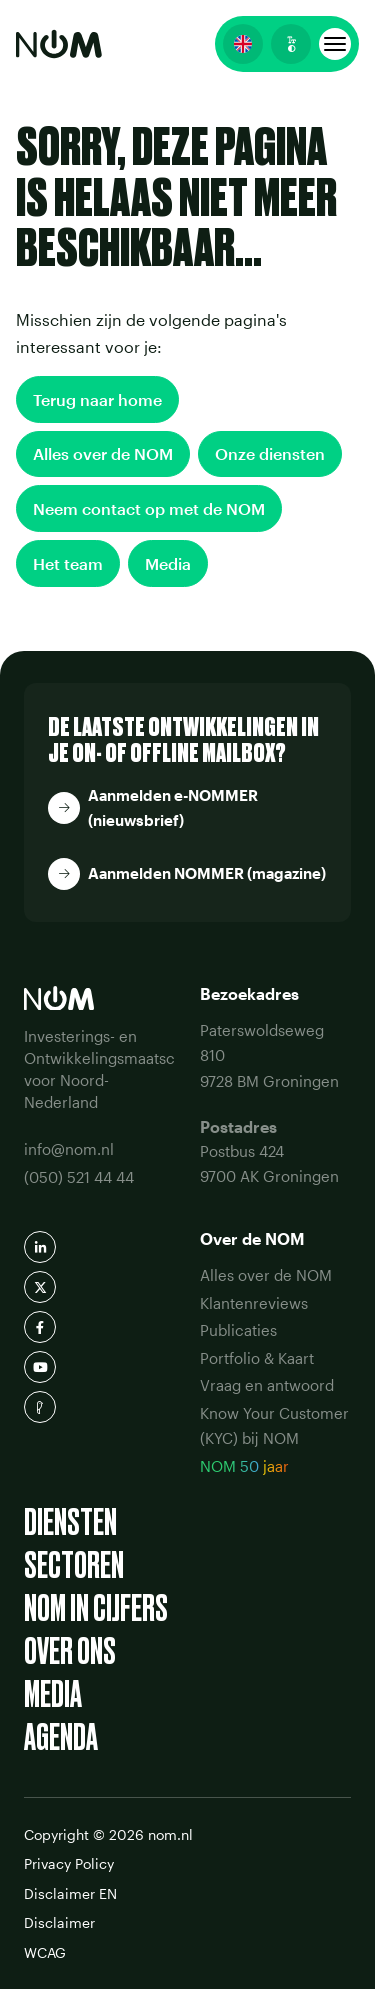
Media (168, 563)
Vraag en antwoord (267, 1385)
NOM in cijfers (96, 1608)
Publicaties (238, 1330)
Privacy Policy (69, 1863)
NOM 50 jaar (244, 1466)
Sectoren (74, 1565)
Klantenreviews (254, 1303)
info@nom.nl (69, 1149)
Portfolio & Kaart (257, 1358)
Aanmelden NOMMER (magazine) (207, 873)
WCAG (45, 1952)
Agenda (61, 1737)
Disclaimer (59, 1922)
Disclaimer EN (70, 1893)
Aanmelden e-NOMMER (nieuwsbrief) (173, 808)
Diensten (70, 1522)
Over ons (70, 1651)
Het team (68, 563)
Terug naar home (97, 399)
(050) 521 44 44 (79, 1177)
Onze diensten (270, 453)
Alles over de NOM (103, 453)
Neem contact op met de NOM (149, 508)
